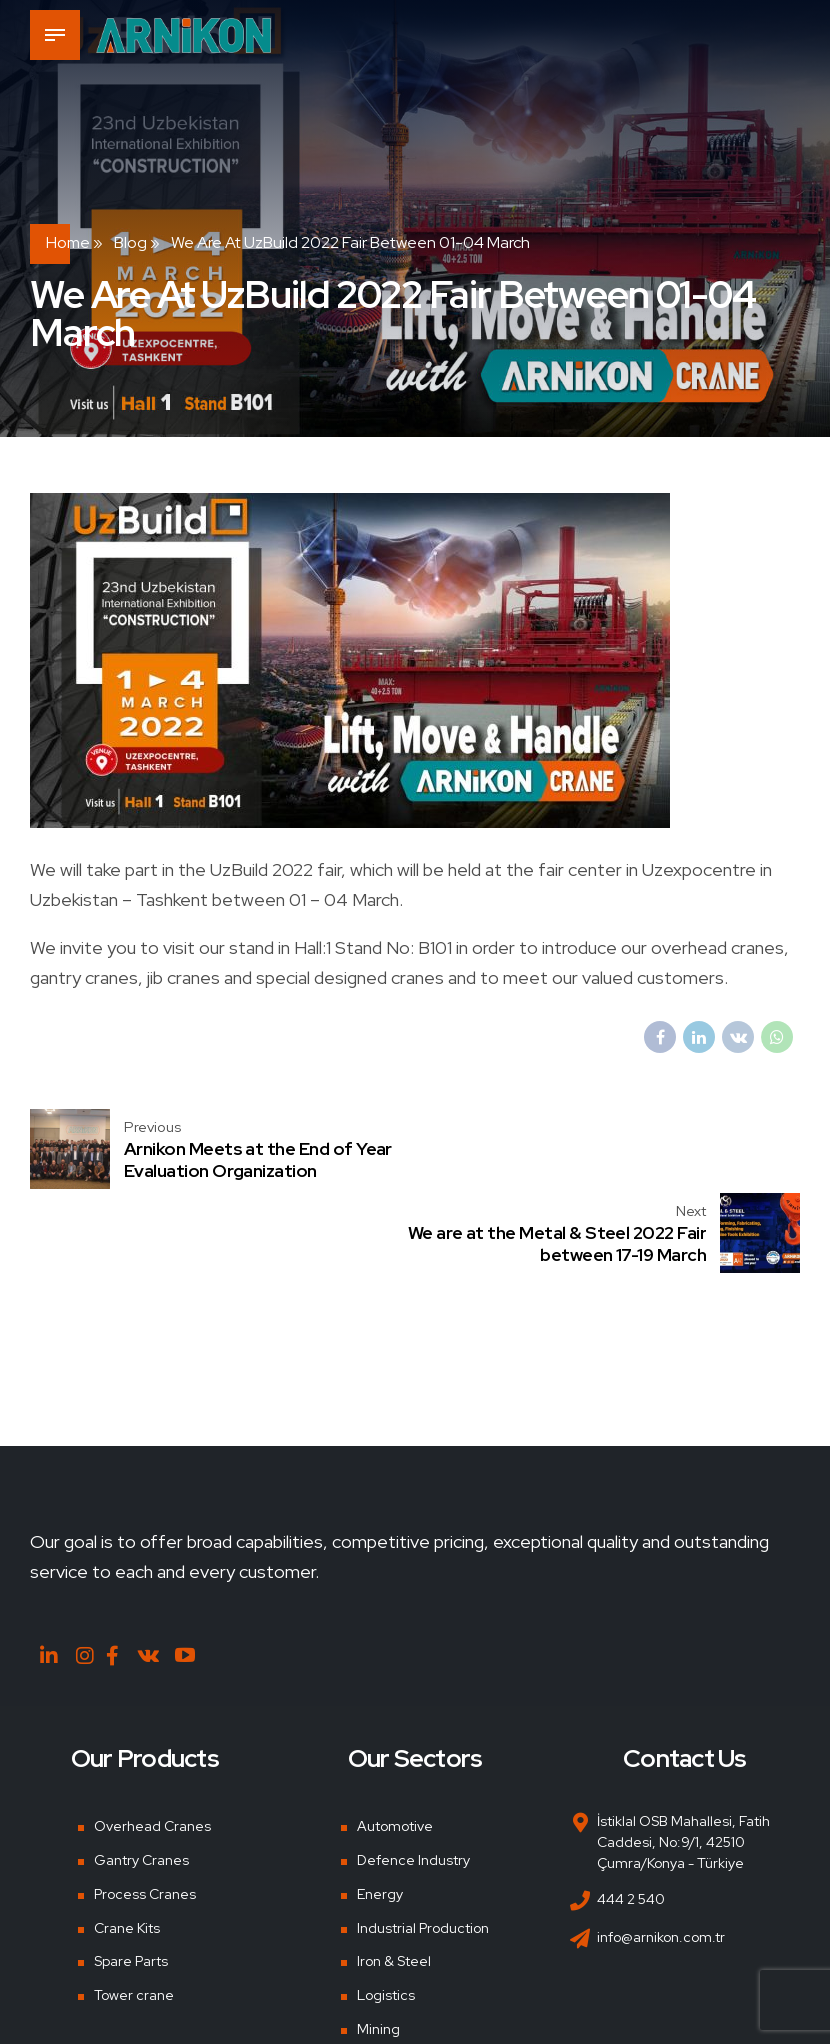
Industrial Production (423, 1845)
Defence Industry (413, 1778)
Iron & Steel (394, 1879)
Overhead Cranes (152, 1744)
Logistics (386, 1913)
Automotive (395, 1744)
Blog (130, 242)
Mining (378, 1946)
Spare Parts (131, 1879)
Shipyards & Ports (412, 1980)
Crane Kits (127, 1845)
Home (68, 242)
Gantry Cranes (141, 1778)
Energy (380, 1812)
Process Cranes (145, 1812)
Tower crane (134, 1913)
